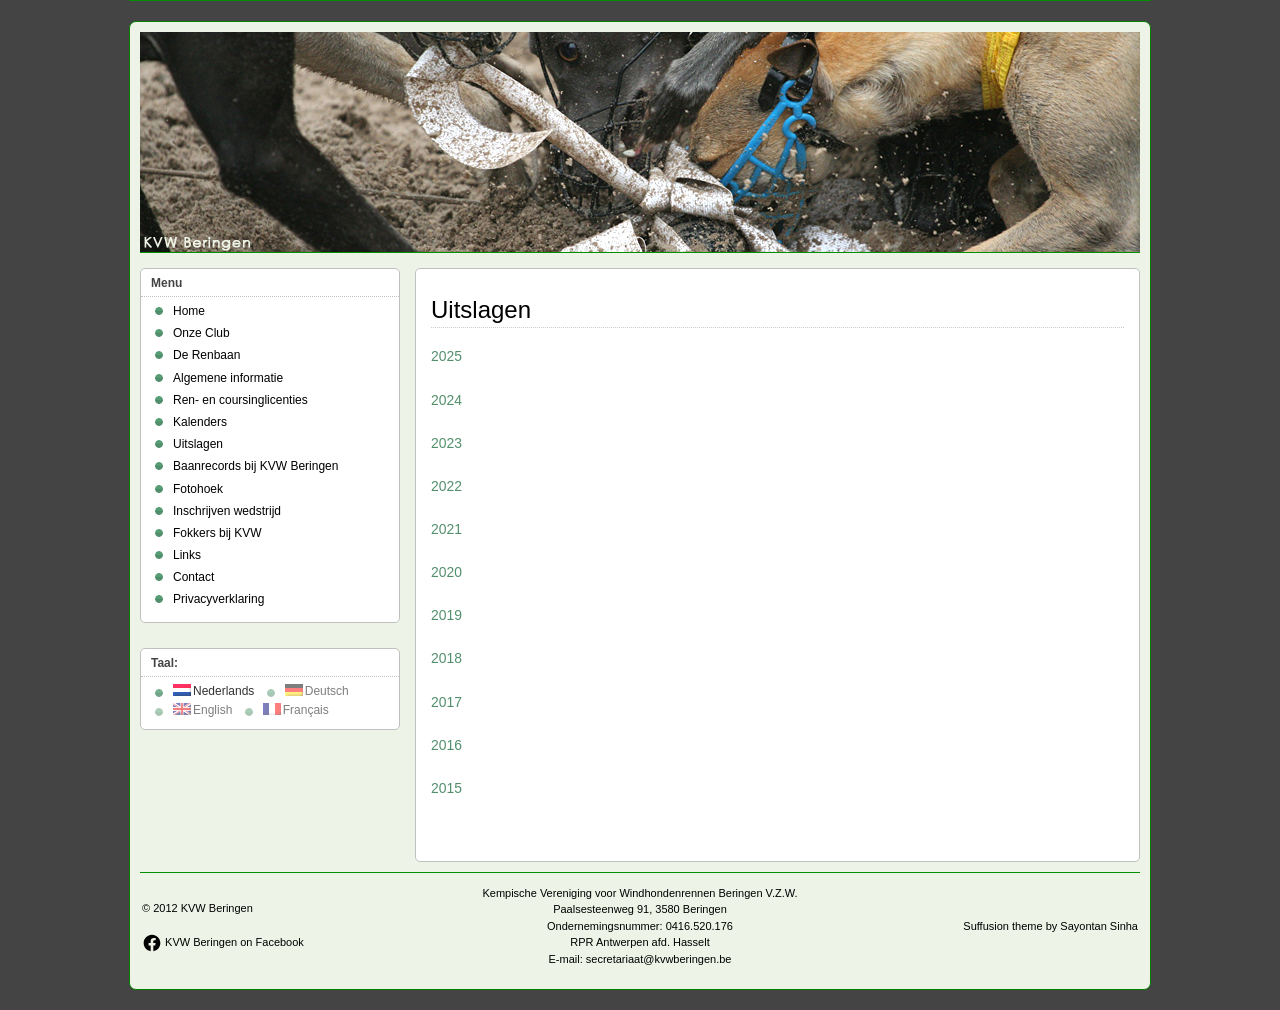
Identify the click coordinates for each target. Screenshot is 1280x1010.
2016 (446, 745)
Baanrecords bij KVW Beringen (255, 466)
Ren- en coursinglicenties (240, 400)
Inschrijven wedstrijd (227, 511)
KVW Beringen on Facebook (223, 942)
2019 (446, 615)
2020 (446, 572)
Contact (193, 577)
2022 (446, 486)
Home (189, 311)
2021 (446, 529)
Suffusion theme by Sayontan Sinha (1050, 926)
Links (187, 555)
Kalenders (200, 422)
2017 (446, 702)
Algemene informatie (228, 378)
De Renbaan (206, 355)
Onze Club (201, 333)
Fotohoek (198, 489)
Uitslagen (198, 444)
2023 (446, 443)
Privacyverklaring (218, 599)
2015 (446, 788)
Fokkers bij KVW (217, 533)
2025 (446, 356)
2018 (446, 658)
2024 (446, 400)
